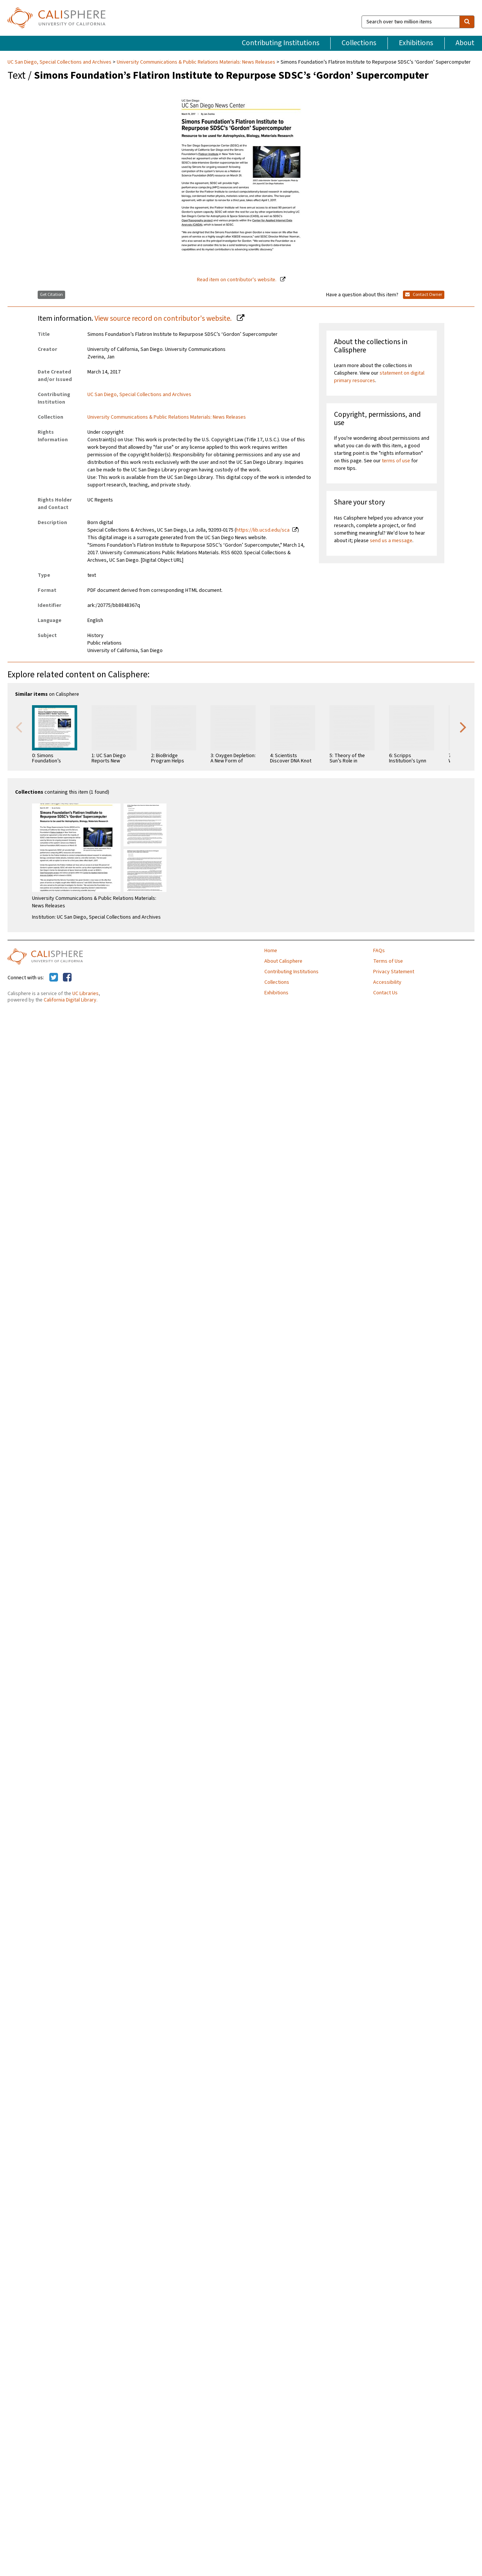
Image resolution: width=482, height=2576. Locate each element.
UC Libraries (85, 993)
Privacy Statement (393, 971)
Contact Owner (423, 294)
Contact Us (385, 992)
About (465, 43)
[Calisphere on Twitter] (53, 978)
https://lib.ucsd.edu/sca (263, 530)
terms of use (396, 461)
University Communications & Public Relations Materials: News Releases (196, 62)
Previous (19, 726)
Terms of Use (388, 961)
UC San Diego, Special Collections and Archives (60, 62)
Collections (359, 43)
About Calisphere (283, 961)
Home (270, 950)
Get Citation (51, 294)
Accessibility (387, 982)
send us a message (391, 540)
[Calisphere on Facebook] (67, 978)
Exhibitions (416, 43)
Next (463, 726)
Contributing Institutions (280, 43)
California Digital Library (70, 1000)
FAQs (379, 950)
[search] (466, 21)
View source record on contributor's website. (164, 318)
